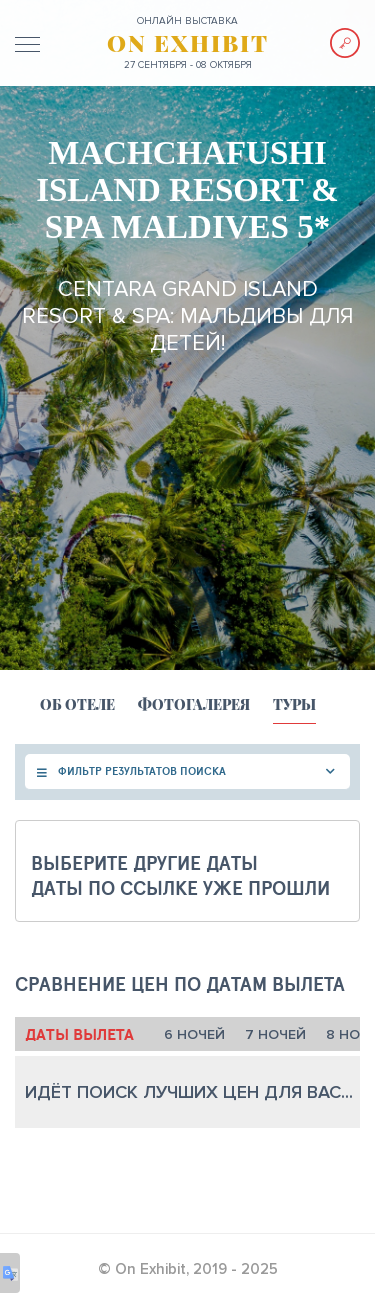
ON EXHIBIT (188, 43)
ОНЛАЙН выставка (187, 21)
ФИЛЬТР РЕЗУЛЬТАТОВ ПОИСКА (142, 771)
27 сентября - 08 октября (188, 65)
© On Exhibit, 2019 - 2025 (188, 1269)
